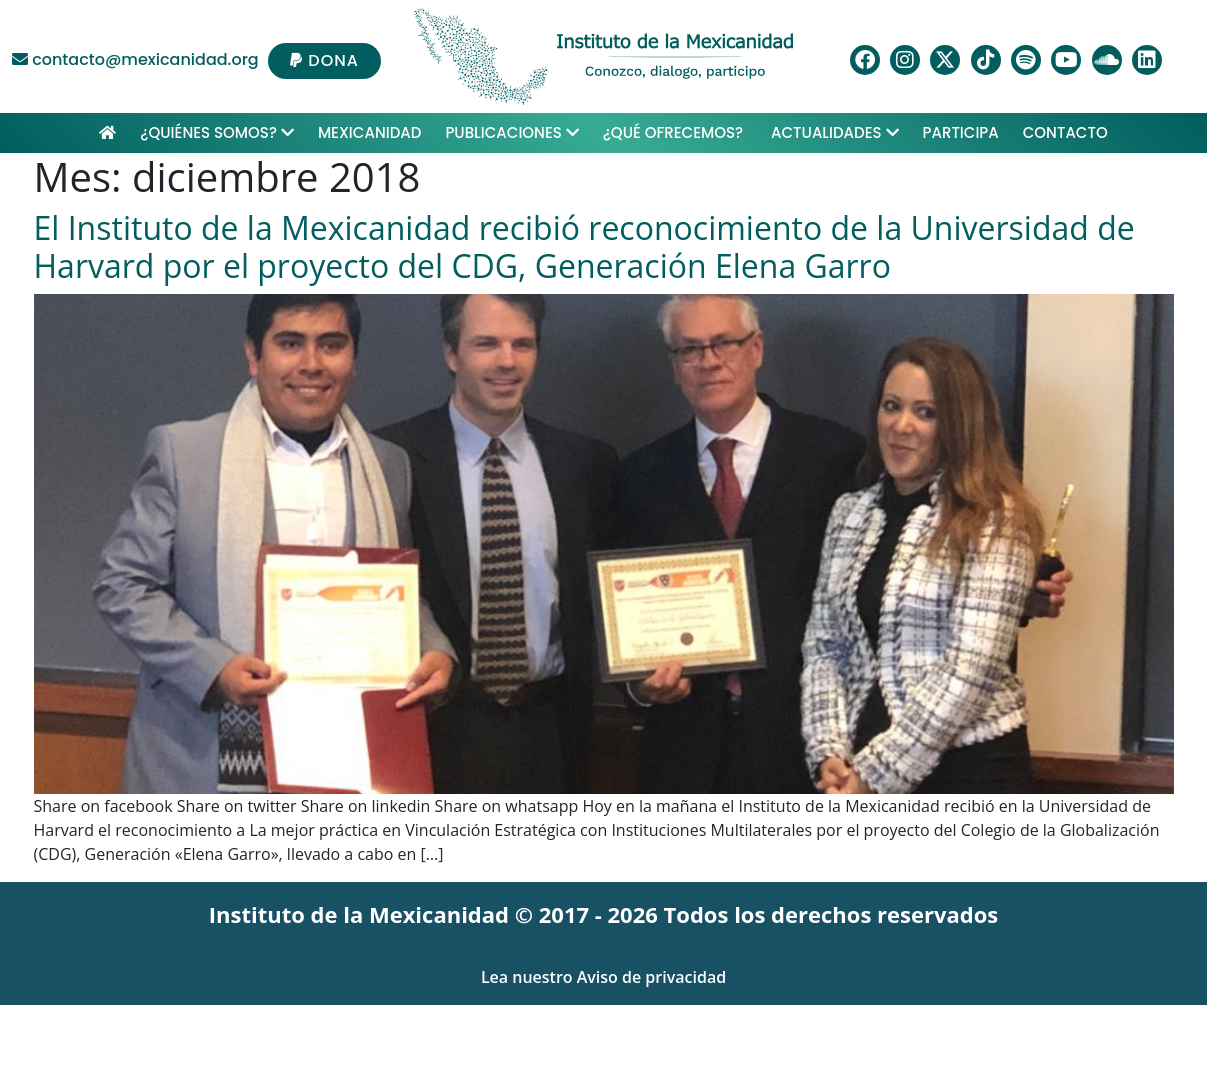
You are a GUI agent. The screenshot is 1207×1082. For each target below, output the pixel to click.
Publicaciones (511, 132)
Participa (961, 132)
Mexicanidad (370, 132)
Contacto (1065, 132)
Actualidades (834, 132)
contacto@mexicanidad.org (135, 59)
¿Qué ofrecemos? (675, 132)
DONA (324, 60)
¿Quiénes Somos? (217, 132)
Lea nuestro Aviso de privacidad (603, 977)
